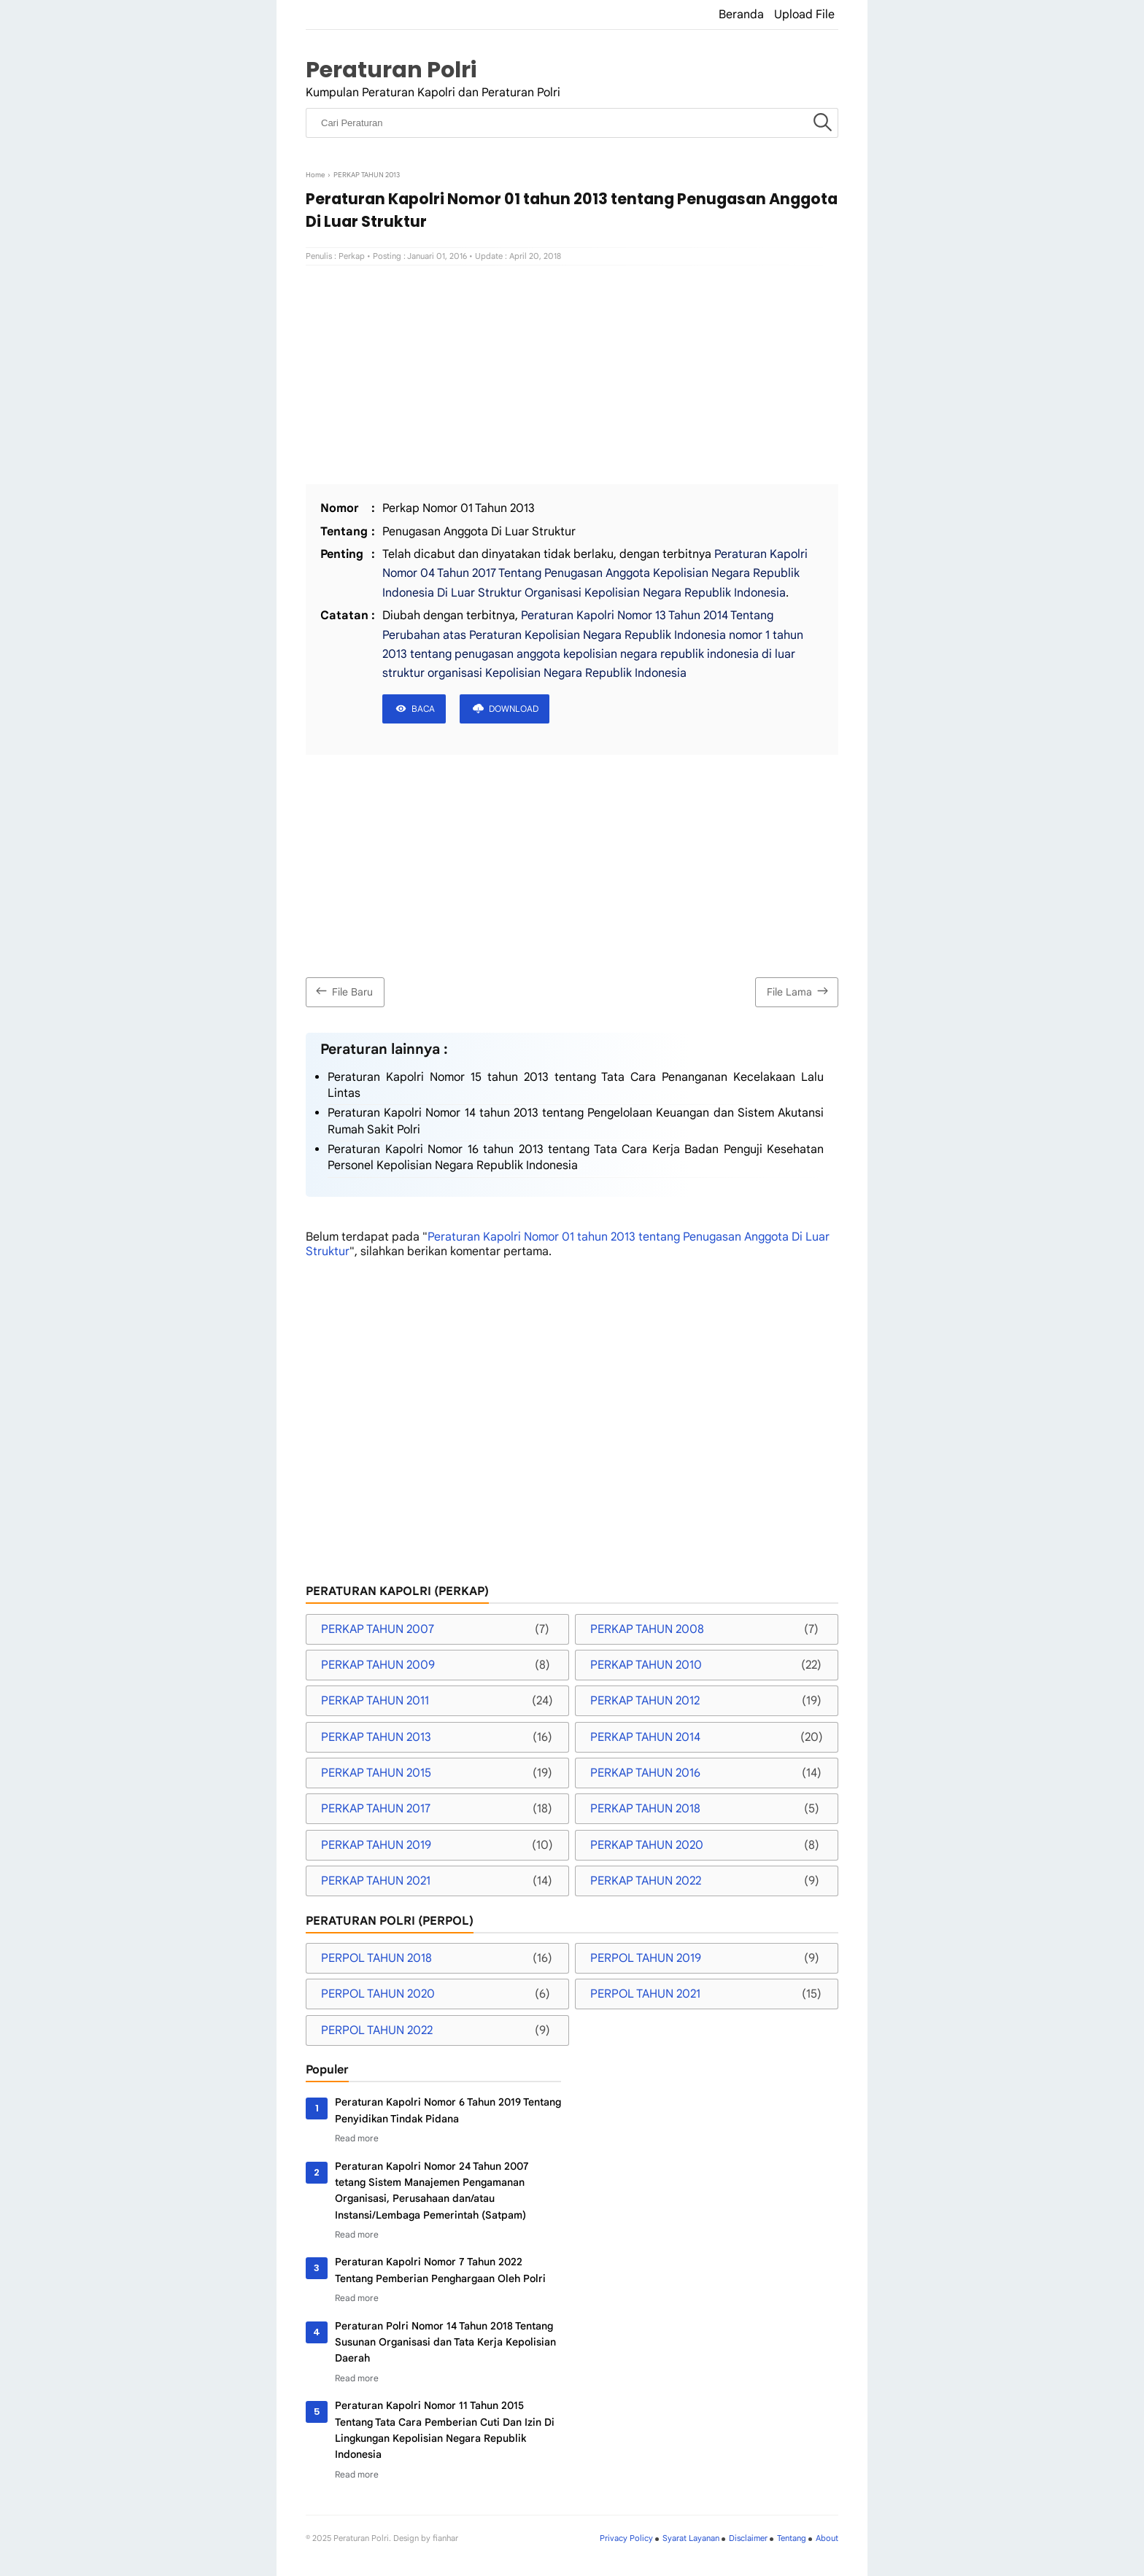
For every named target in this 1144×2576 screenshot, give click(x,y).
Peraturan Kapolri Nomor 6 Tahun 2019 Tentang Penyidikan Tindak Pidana (448, 2110)
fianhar (445, 2538)
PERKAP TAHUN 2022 (645, 1881)
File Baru (342, 991)
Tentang (791, 2538)
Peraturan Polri (391, 69)
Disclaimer (748, 2538)
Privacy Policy (626, 2538)
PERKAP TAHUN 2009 (378, 1665)
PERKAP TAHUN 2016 (645, 1773)
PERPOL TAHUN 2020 (378, 1994)
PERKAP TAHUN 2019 (376, 1845)
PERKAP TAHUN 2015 (376, 1773)
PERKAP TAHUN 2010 (646, 1665)
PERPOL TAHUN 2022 (377, 2030)
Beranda (741, 14)
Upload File (804, 14)
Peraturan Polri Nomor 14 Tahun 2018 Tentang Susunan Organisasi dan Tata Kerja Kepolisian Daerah (445, 2342)
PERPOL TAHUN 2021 (645, 1994)
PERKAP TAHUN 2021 (375, 1881)
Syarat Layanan (690, 2538)
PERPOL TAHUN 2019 (645, 1958)
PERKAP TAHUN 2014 (645, 1737)
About (827, 2538)
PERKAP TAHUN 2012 (645, 1701)
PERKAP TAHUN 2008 (647, 1629)
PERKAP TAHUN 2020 (646, 1845)
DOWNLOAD (513, 708)
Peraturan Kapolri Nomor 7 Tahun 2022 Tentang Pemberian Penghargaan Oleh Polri (440, 2269)
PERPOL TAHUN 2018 (376, 1958)
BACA (423, 708)
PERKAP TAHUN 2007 (377, 1629)
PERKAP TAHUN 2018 (645, 1808)
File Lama (799, 991)
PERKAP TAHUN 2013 (376, 1737)
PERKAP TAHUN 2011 (375, 1701)
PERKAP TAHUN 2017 (375, 1808)
